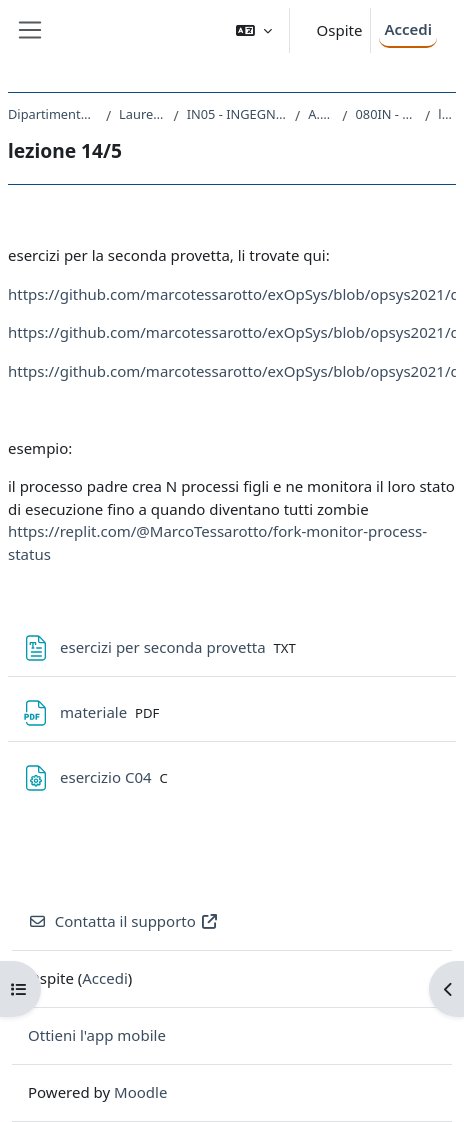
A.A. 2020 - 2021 (321, 114)
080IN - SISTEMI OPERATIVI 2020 (387, 114)
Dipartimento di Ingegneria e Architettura (53, 114)
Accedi (408, 29)
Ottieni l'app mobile (97, 1035)
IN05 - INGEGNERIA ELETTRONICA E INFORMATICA (237, 114)
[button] (254, 30)
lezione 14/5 (447, 114)
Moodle (140, 1092)
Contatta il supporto (123, 921)
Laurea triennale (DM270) (142, 114)
